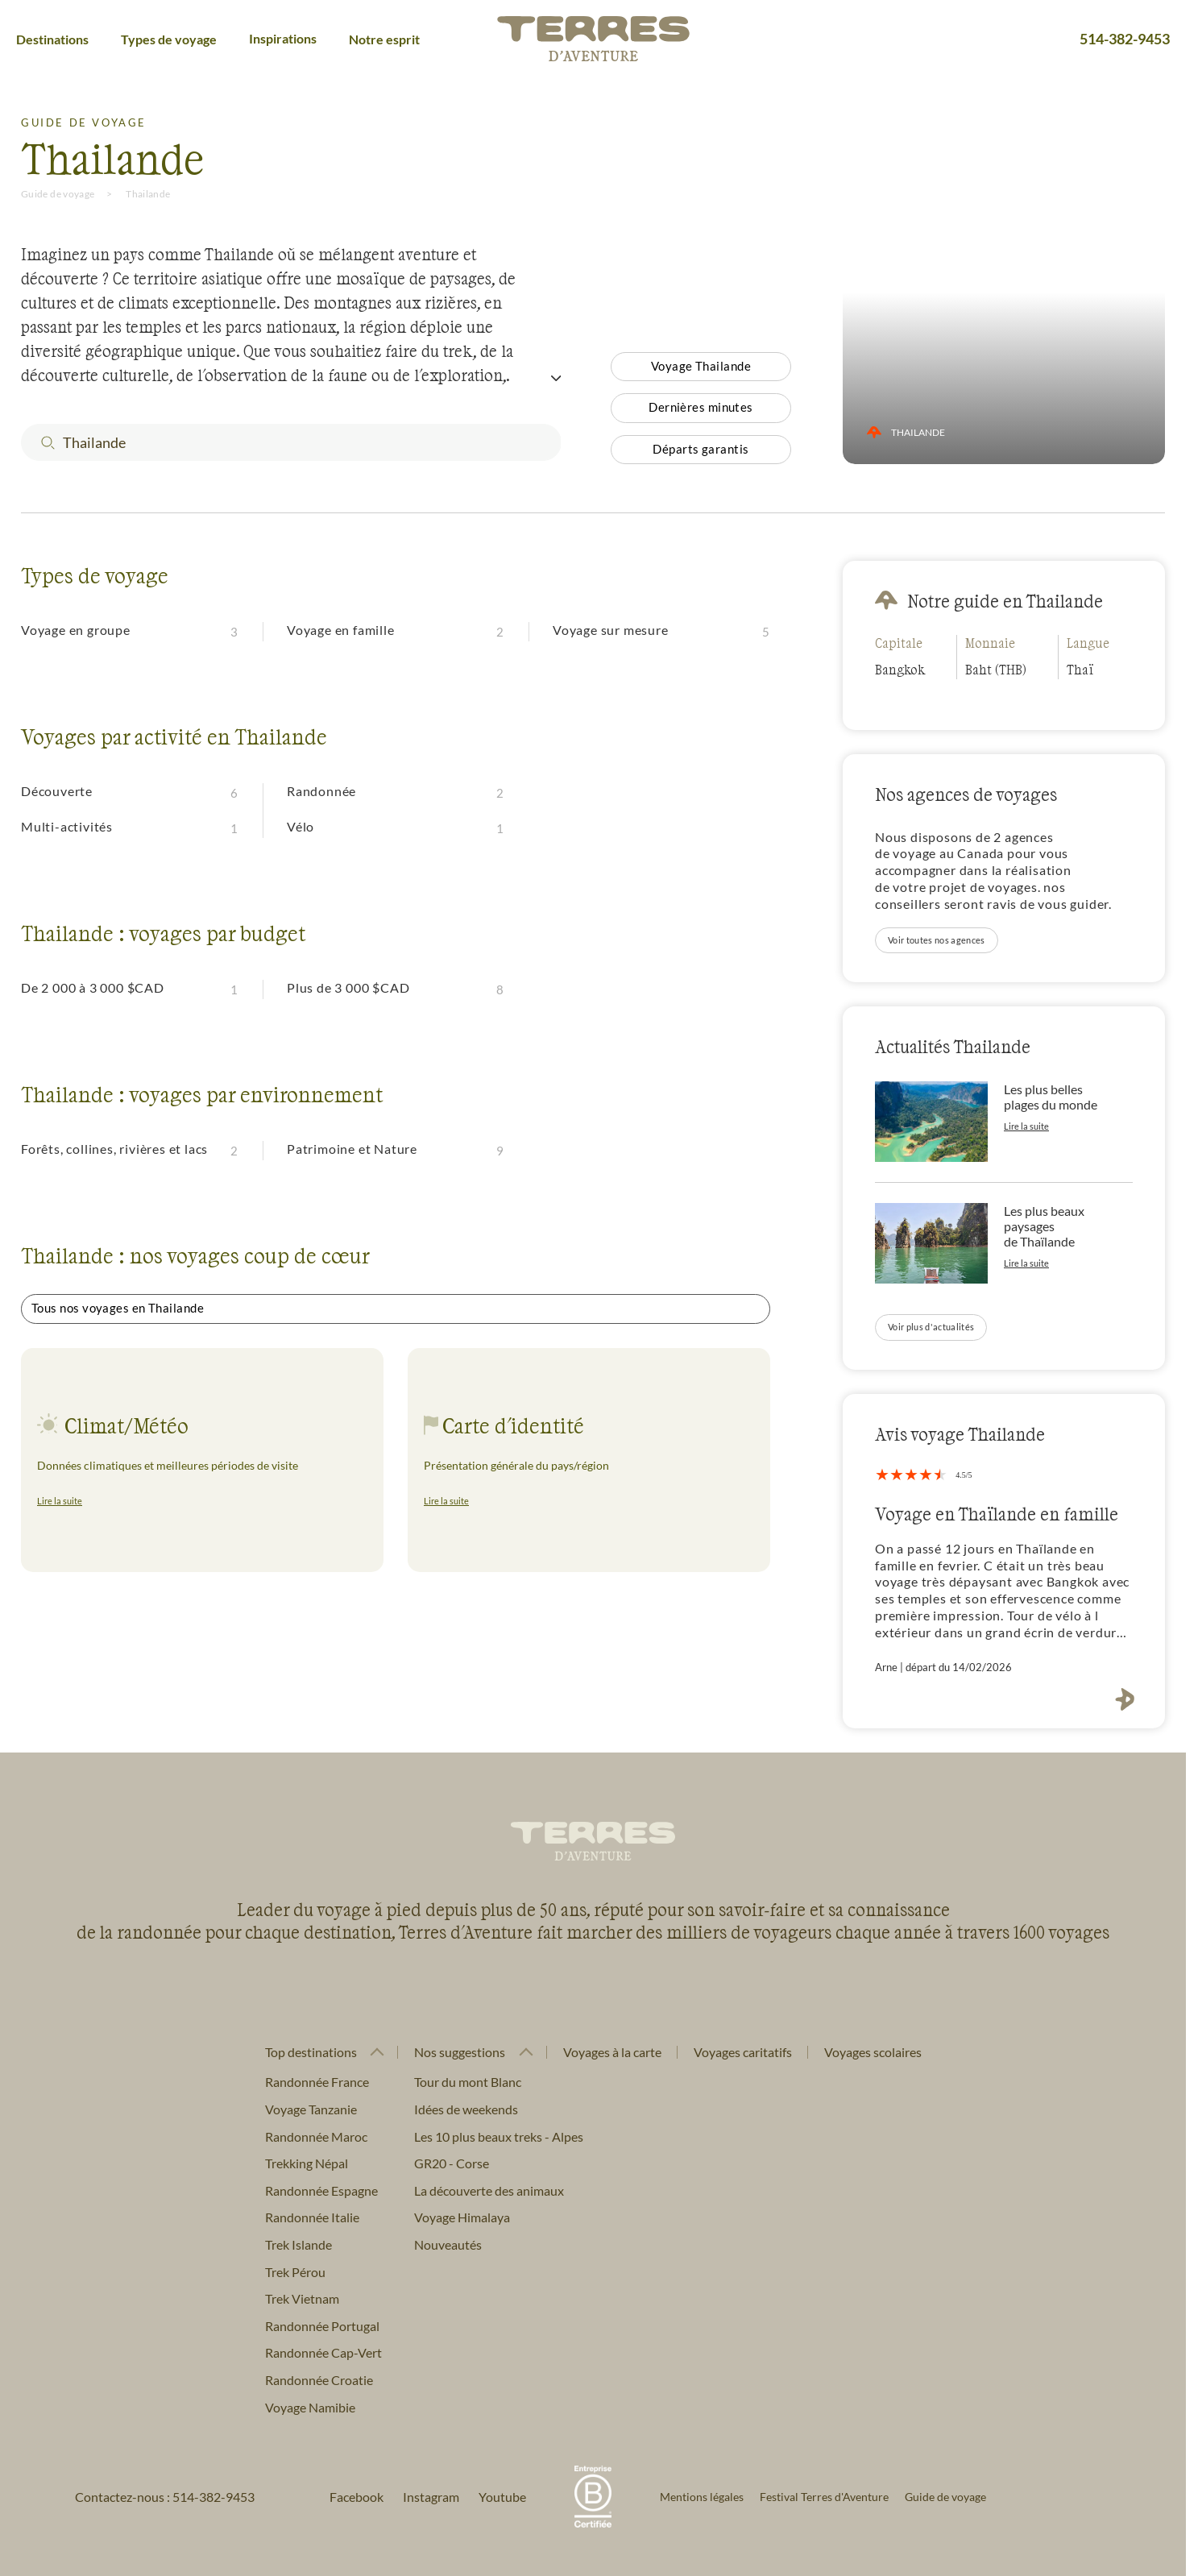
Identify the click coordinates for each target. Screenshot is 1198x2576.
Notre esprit (384, 39)
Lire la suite (59, 1500)
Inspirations (283, 38)
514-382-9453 (1125, 39)
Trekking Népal (306, 2163)
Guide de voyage (57, 194)
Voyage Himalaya (462, 2217)
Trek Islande (298, 2244)
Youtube (502, 2496)
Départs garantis (700, 449)
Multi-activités (67, 826)
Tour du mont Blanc (467, 2081)
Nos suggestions (459, 2052)
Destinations (52, 39)
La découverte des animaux (489, 2190)
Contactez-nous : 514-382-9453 (165, 2496)
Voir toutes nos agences (936, 940)
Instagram (431, 2496)
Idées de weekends (466, 2109)
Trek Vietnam (302, 2298)
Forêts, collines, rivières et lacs (114, 1148)
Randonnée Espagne (321, 2190)
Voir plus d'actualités (931, 1326)
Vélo (300, 826)
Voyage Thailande (701, 366)
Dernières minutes (701, 407)
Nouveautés (448, 2244)
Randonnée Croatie (319, 2379)
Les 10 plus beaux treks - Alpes (498, 2136)
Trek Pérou (295, 2271)
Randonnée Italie (312, 2217)
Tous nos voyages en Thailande (117, 1307)
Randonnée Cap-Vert (323, 2352)
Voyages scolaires (873, 2052)
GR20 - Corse (451, 2163)
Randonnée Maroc (316, 2136)
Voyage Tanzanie (311, 2109)
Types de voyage (169, 39)
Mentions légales (702, 2496)
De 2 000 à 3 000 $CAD (92, 987)
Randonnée (321, 791)
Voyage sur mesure (611, 629)
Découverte (57, 791)
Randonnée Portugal (322, 2325)
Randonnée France (317, 2081)
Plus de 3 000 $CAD (348, 987)
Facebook (356, 2496)
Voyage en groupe (76, 629)
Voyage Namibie (310, 2407)
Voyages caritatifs (743, 2052)
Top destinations (311, 2052)
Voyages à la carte (612, 2052)
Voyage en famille (341, 629)
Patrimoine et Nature (352, 1148)
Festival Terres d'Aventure (824, 2496)
